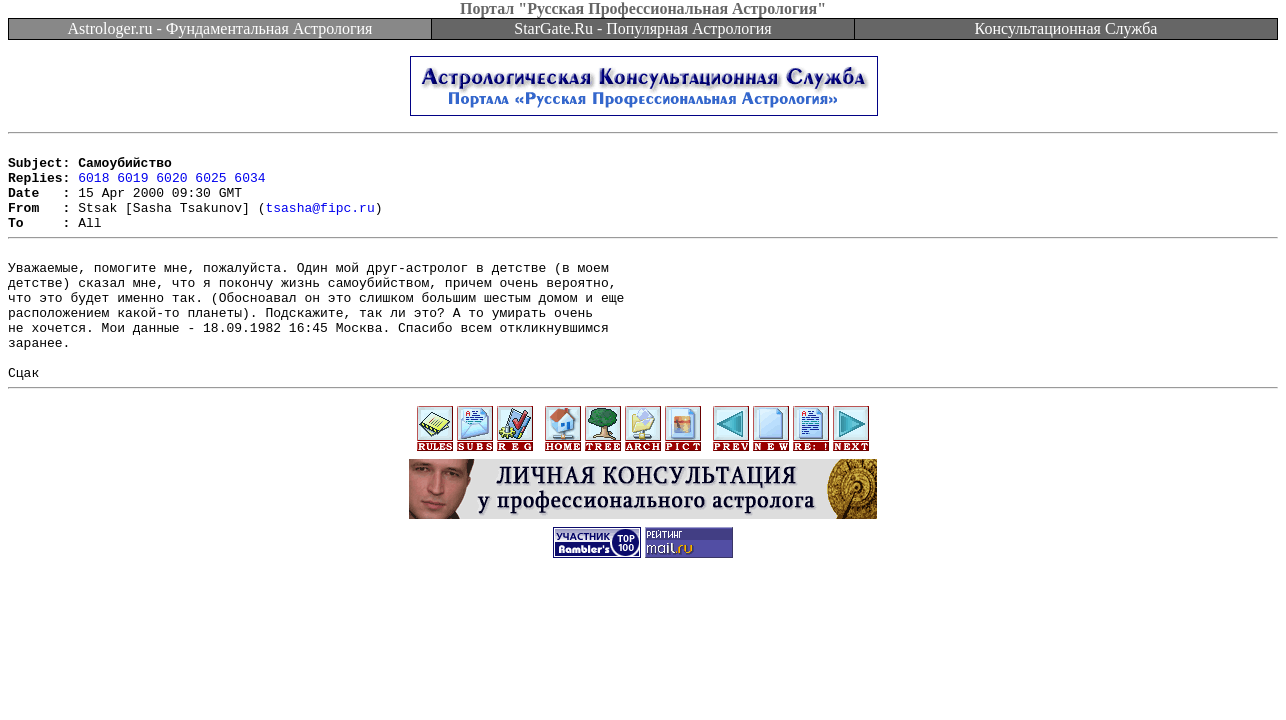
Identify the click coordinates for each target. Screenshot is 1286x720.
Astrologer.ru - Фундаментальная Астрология (220, 28)
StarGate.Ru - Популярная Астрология (642, 28)
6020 (171, 186)
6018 (93, 186)
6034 (249, 186)
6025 (210, 186)
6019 (132, 186)
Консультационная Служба (1066, 28)
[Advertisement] (643, 662)
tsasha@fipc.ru (319, 222)
